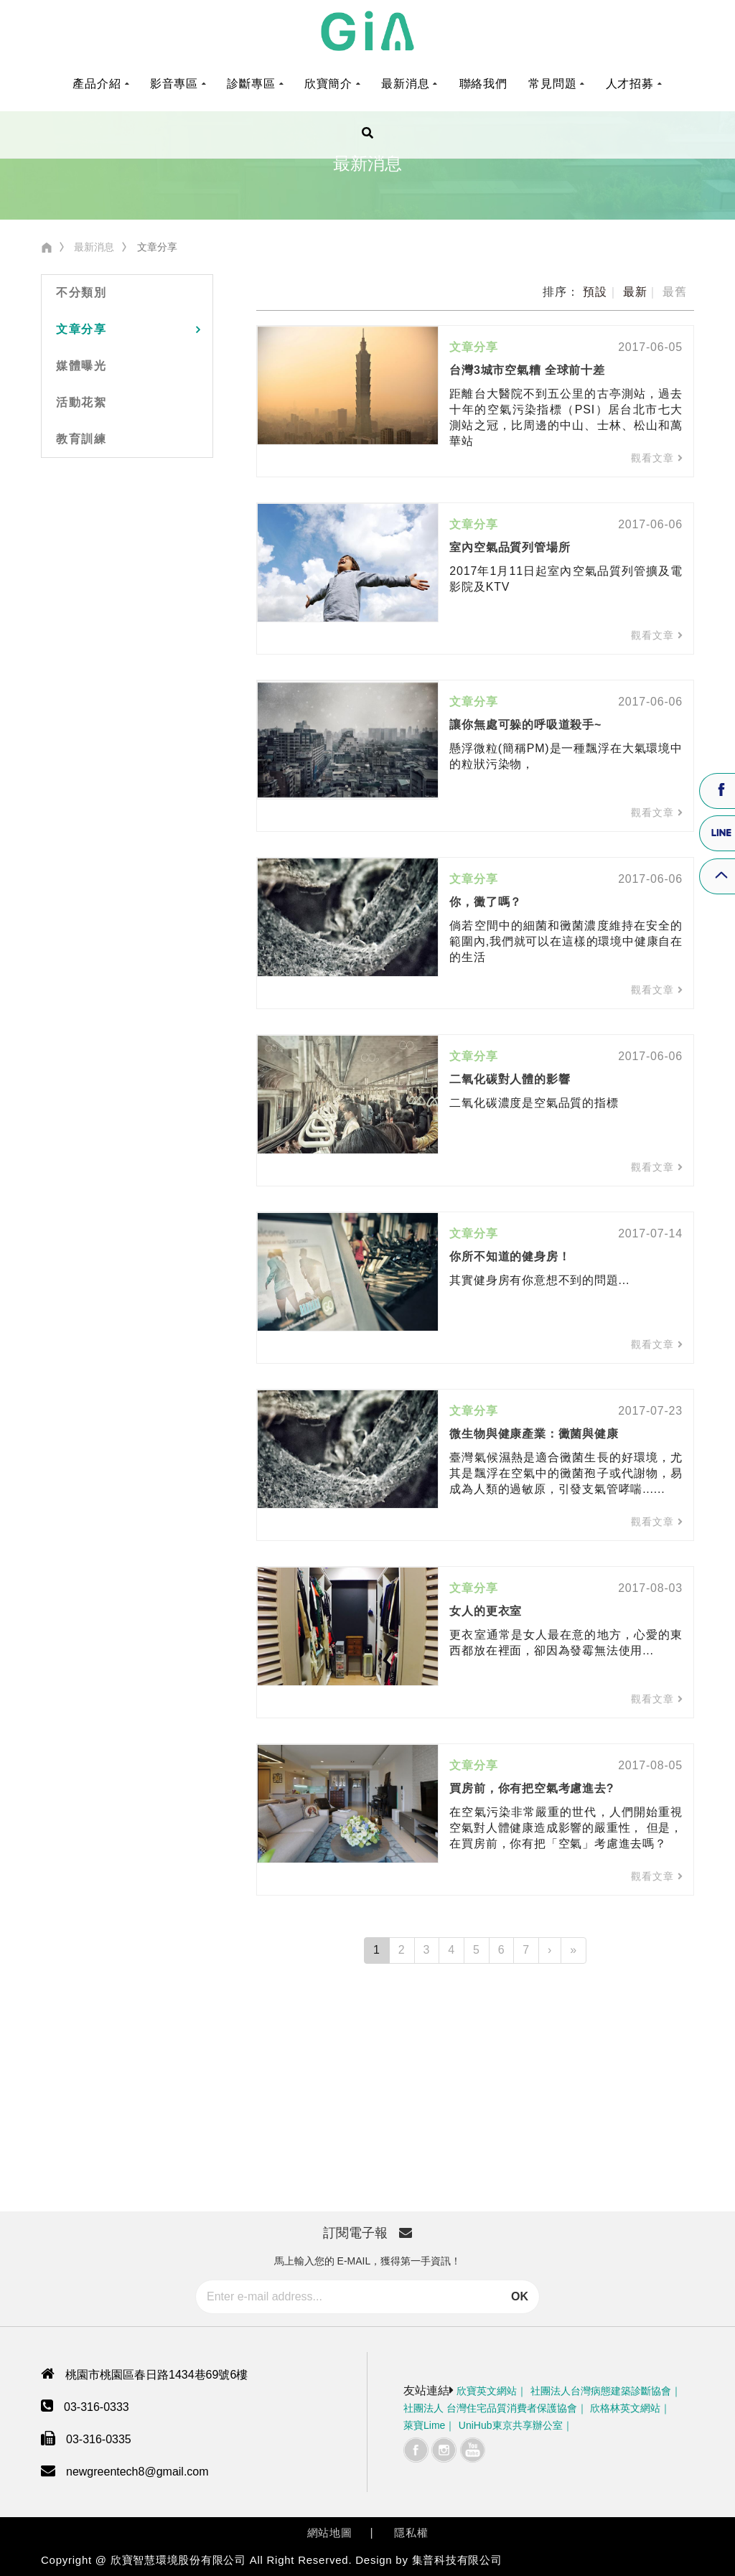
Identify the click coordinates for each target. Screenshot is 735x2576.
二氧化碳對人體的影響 (509, 1079)
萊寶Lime (424, 2425)
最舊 (675, 292)
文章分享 (81, 329)
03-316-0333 (96, 2407)
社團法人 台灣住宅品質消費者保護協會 (490, 2408)
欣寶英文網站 (487, 2391)
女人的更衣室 (485, 1611)
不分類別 (81, 292)
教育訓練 (81, 439)
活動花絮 (81, 402)
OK (519, 2296)
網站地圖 (329, 2532)
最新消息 (94, 247)
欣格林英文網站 (625, 2408)
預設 (595, 292)
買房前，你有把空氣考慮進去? (531, 1788)
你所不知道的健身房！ (509, 1256)
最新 (635, 292)
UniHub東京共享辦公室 (511, 2425)
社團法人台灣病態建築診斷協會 (600, 2391)
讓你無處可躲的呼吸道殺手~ (525, 724)
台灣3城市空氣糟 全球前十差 (527, 370)
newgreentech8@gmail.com (137, 2471)
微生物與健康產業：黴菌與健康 (533, 1434)
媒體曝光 (81, 366)
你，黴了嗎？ (485, 902)
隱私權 (411, 2532)
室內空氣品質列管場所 (509, 547)
